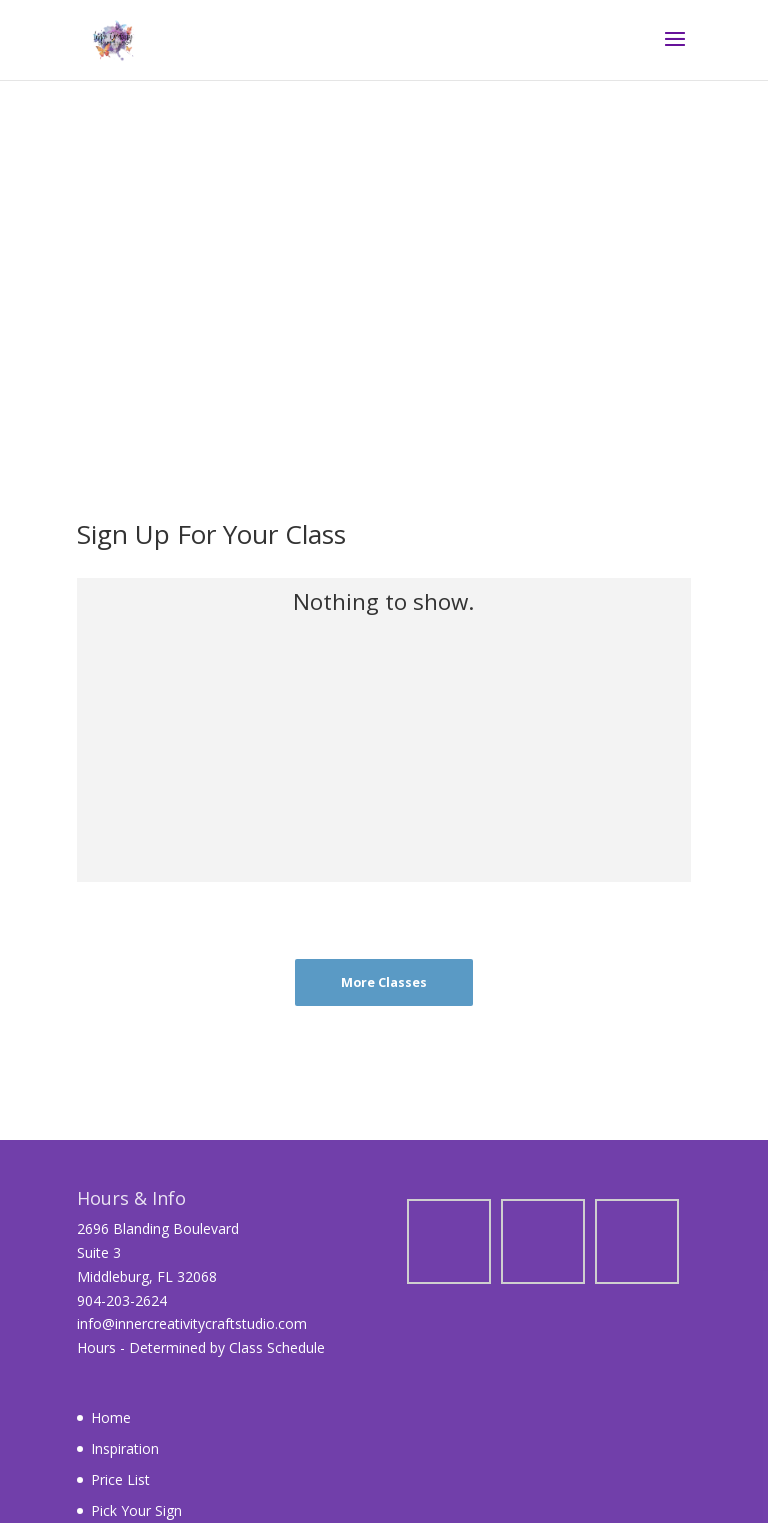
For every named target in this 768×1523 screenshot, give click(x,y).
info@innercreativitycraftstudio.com (192, 1323)
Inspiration (125, 1448)
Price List (120, 1479)
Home (111, 1417)
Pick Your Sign (136, 1510)
